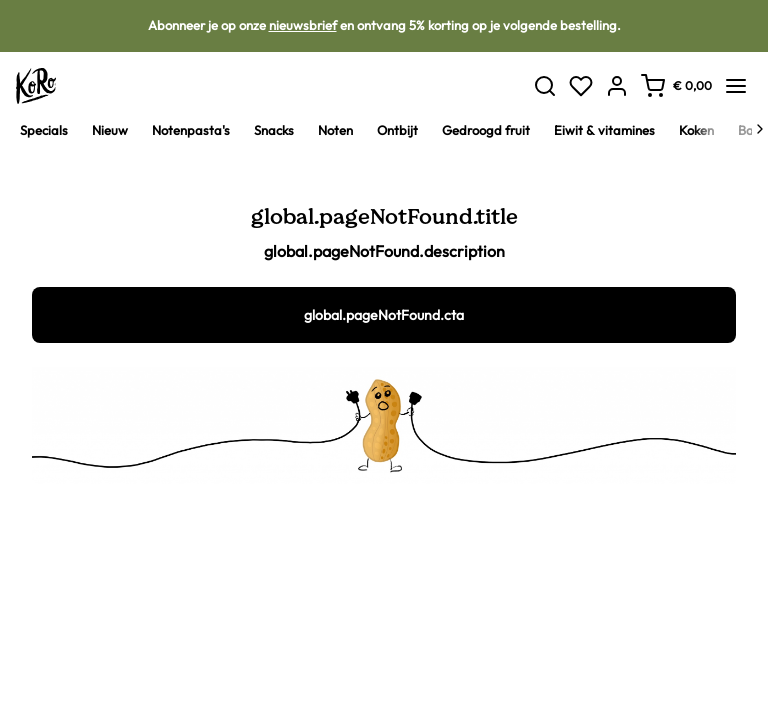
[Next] (760, 129)
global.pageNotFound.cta (384, 315)
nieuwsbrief (303, 25)
